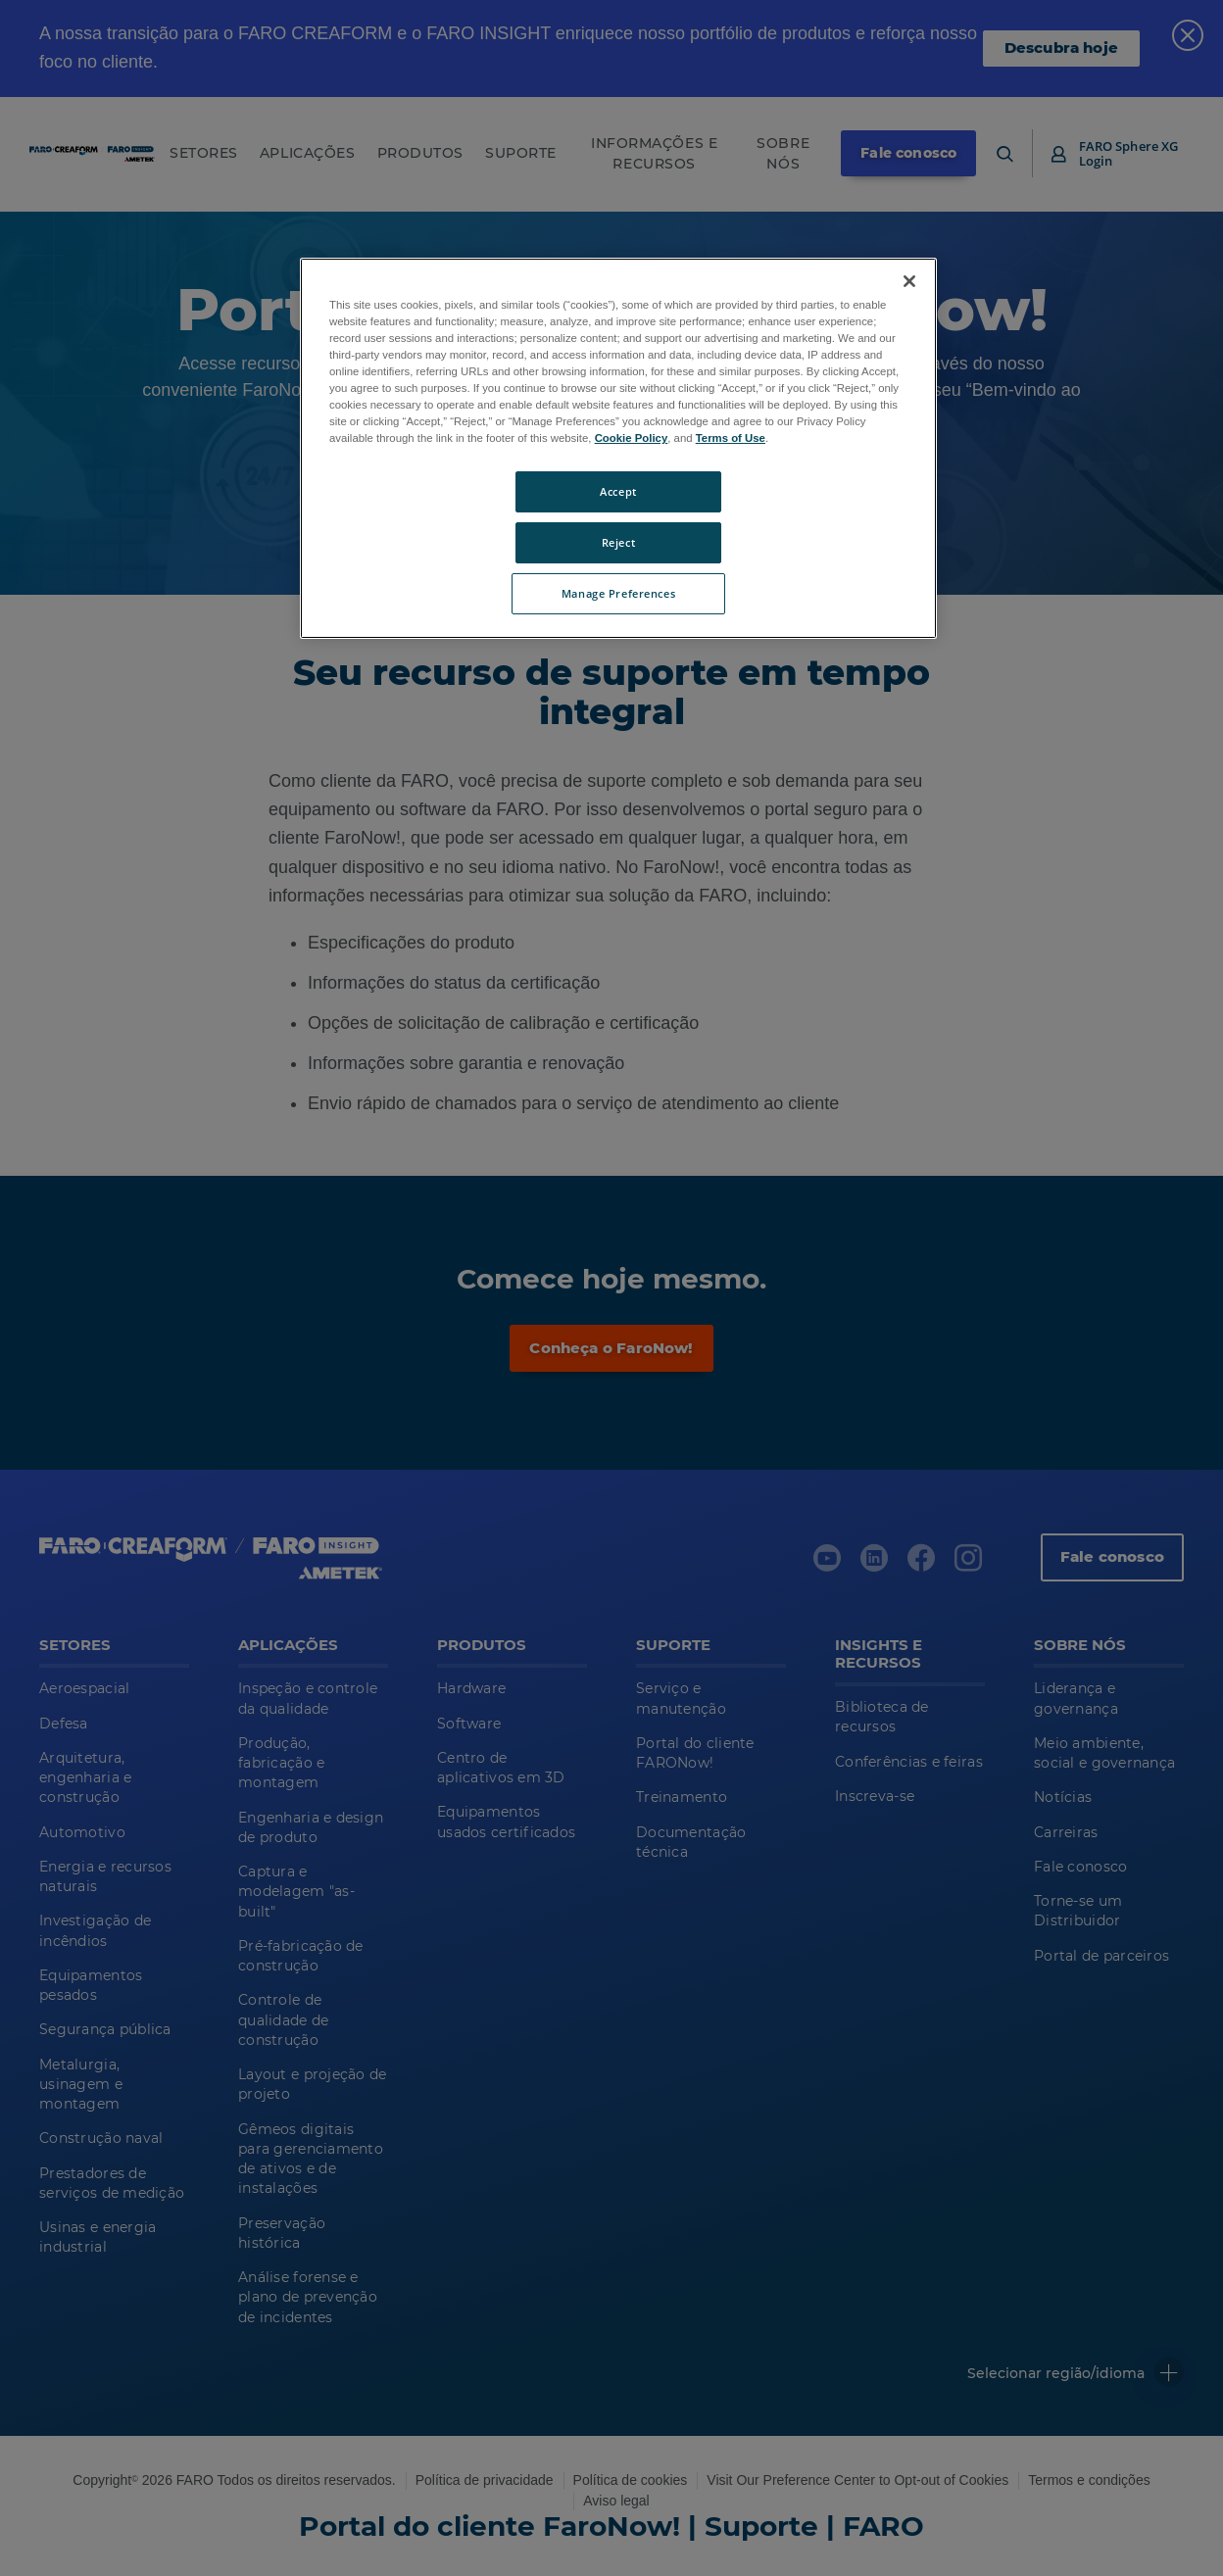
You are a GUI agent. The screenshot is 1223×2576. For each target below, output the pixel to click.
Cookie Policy (631, 438)
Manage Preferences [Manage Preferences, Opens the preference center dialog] (618, 593)
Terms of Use (730, 438)
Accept (618, 491)
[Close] (909, 281)
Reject (618, 542)
